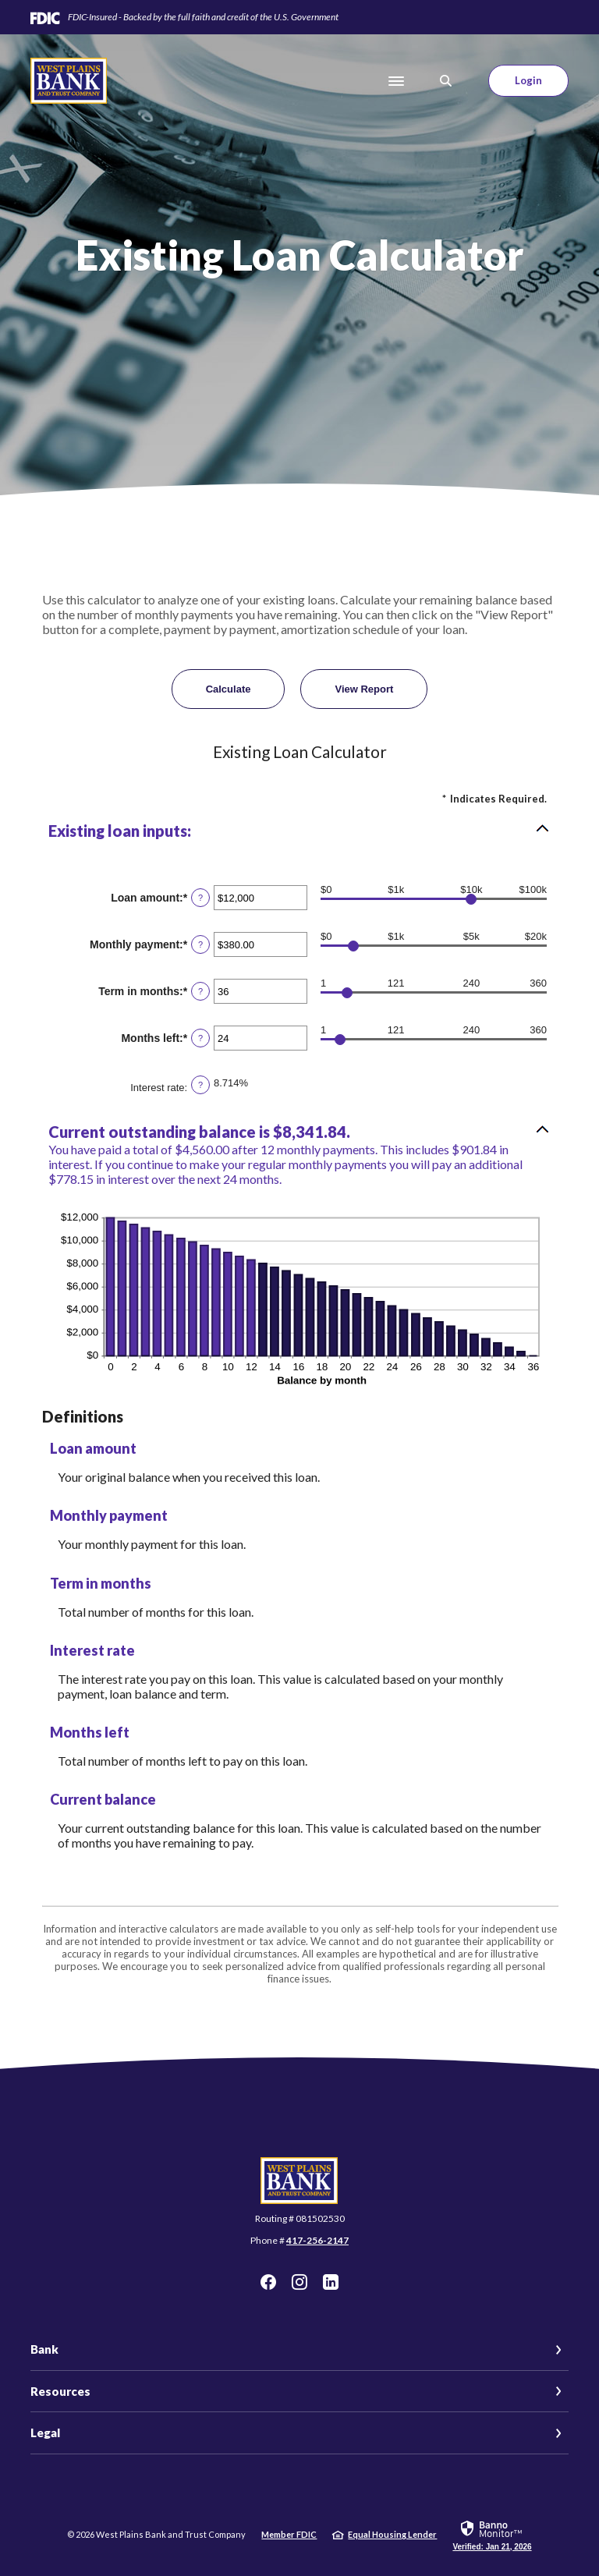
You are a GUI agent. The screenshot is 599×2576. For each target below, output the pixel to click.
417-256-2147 (317, 2240)
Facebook (268, 2282)
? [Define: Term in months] (200, 991)
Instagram (299, 2282)
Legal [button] (45, 2432)
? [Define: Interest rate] (200, 1085)
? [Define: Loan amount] (200, 897)
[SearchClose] (446, 80)
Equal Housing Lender (392, 2534)
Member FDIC (289, 2534)
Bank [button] (44, 2349)
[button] (299, 830)
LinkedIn (330, 2282)
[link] (491, 2535)
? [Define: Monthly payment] (200, 944)
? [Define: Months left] (200, 1038)
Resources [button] (60, 2391)
